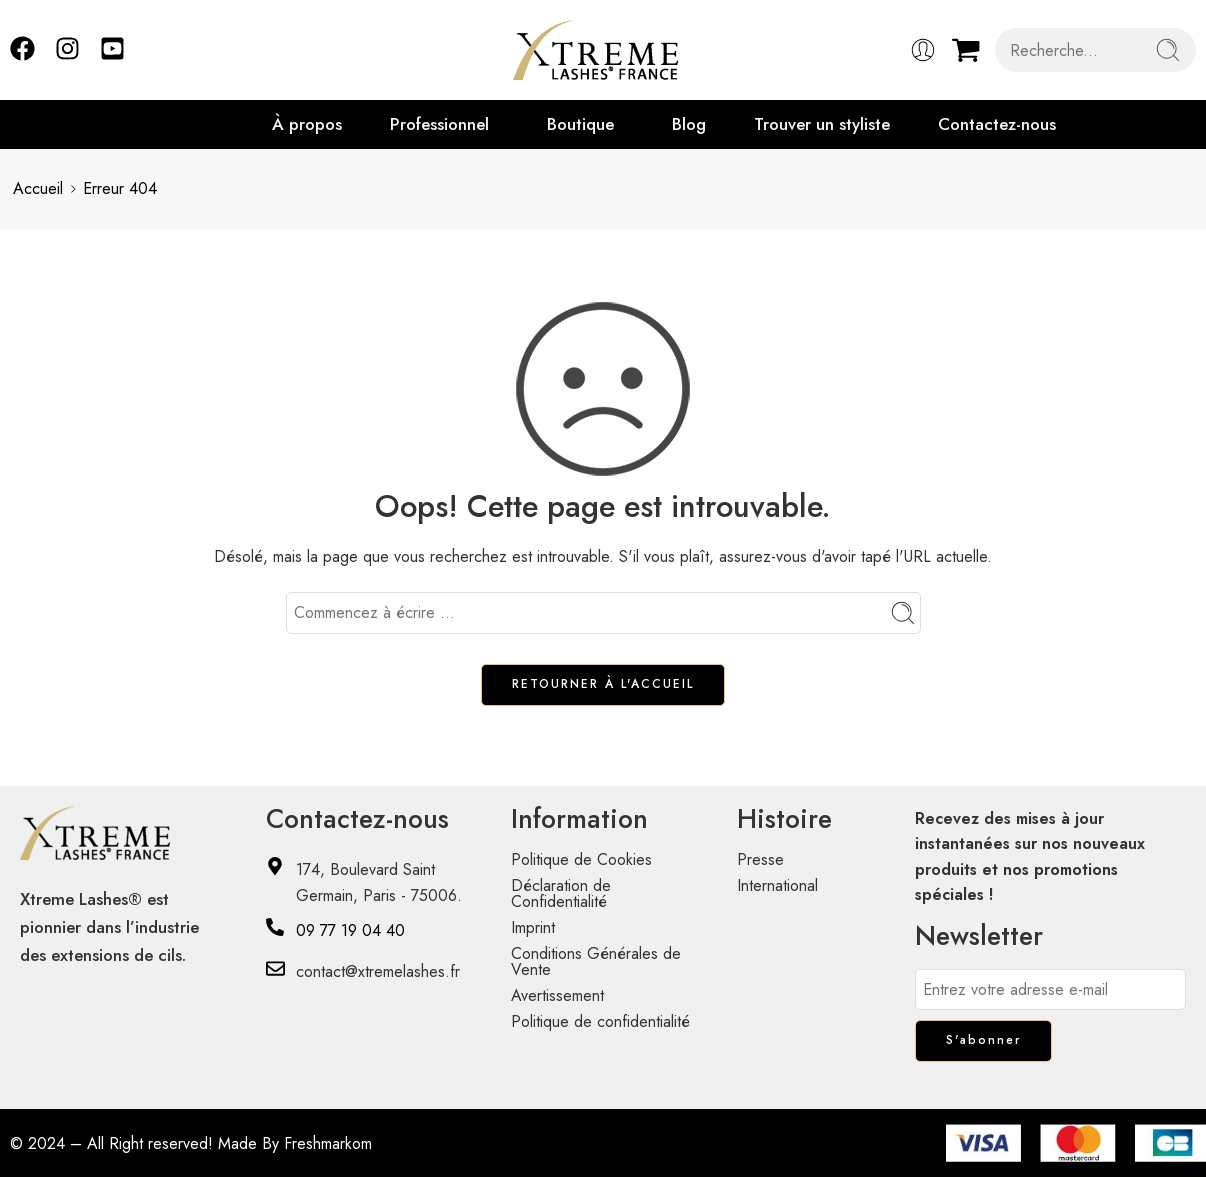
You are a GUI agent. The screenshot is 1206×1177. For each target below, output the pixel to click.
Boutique (580, 124)
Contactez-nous (997, 124)
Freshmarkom (328, 1143)
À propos (307, 124)
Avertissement (557, 995)
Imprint (533, 927)
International (777, 885)
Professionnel (439, 124)
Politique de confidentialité (600, 1021)
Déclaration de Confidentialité (561, 893)
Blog (689, 124)
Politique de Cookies (581, 859)
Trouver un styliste (822, 124)
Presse (760, 859)
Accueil (38, 188)
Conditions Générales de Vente (596, 961)
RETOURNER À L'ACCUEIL (603, 684)
